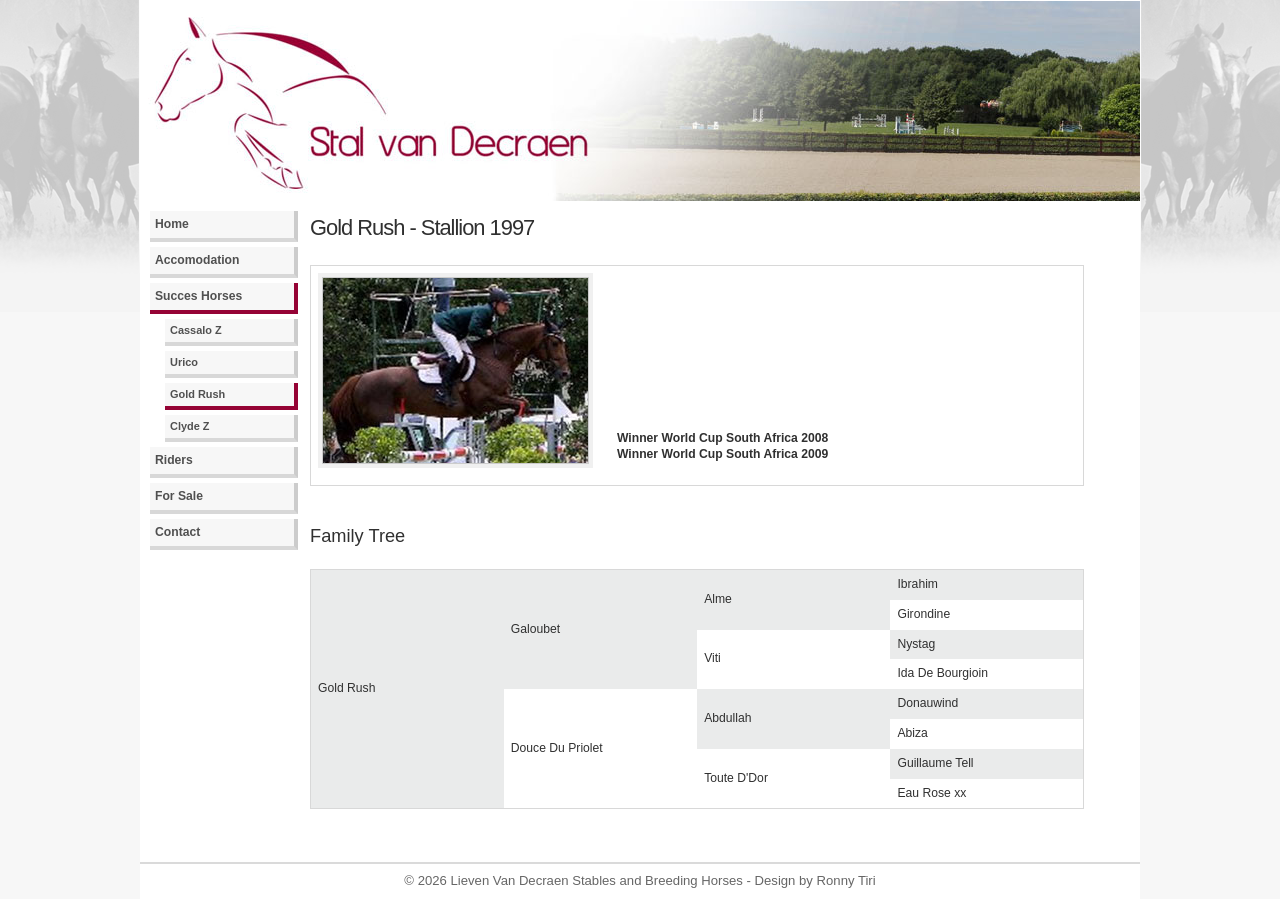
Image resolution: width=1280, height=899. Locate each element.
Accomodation (197, 260)
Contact (177, 532)
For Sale (179, 496)
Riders (174, 460)
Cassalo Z (196, 330)
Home (172, 224)
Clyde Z (190, 426)
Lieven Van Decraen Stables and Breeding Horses (597, 880)
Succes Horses (198, 296)
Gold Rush (197, 394)
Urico (184, 362)
